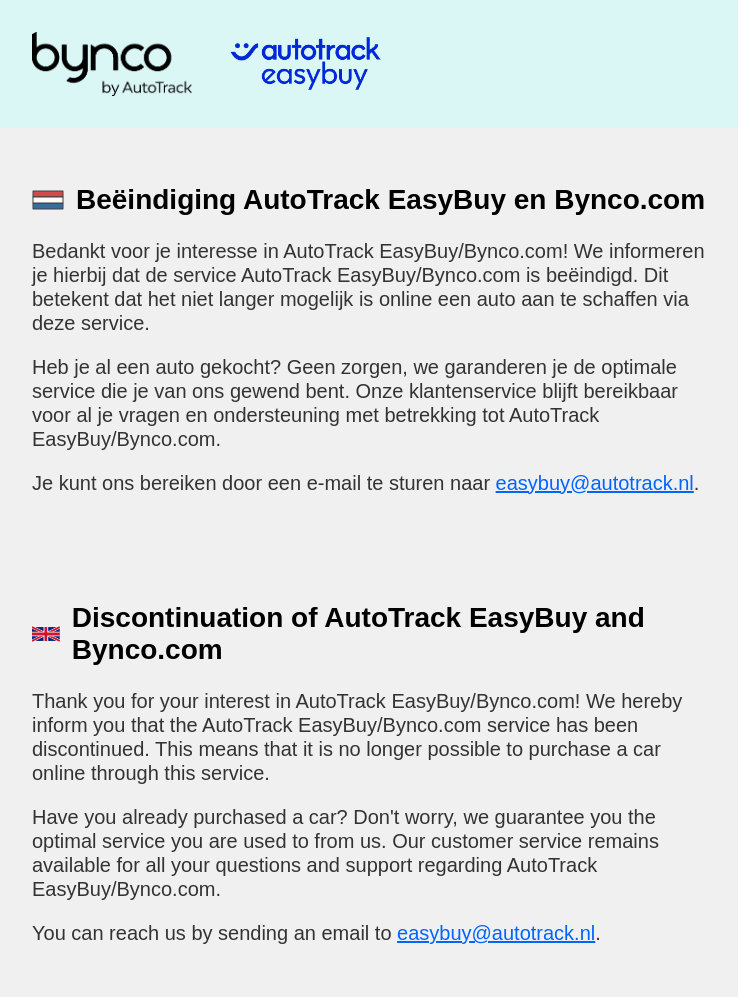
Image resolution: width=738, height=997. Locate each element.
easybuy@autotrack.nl (595, 483)
